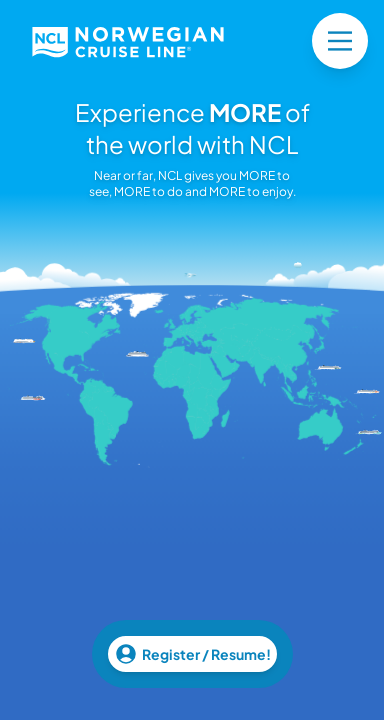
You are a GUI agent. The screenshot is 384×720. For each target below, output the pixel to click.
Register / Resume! (192, 654)
